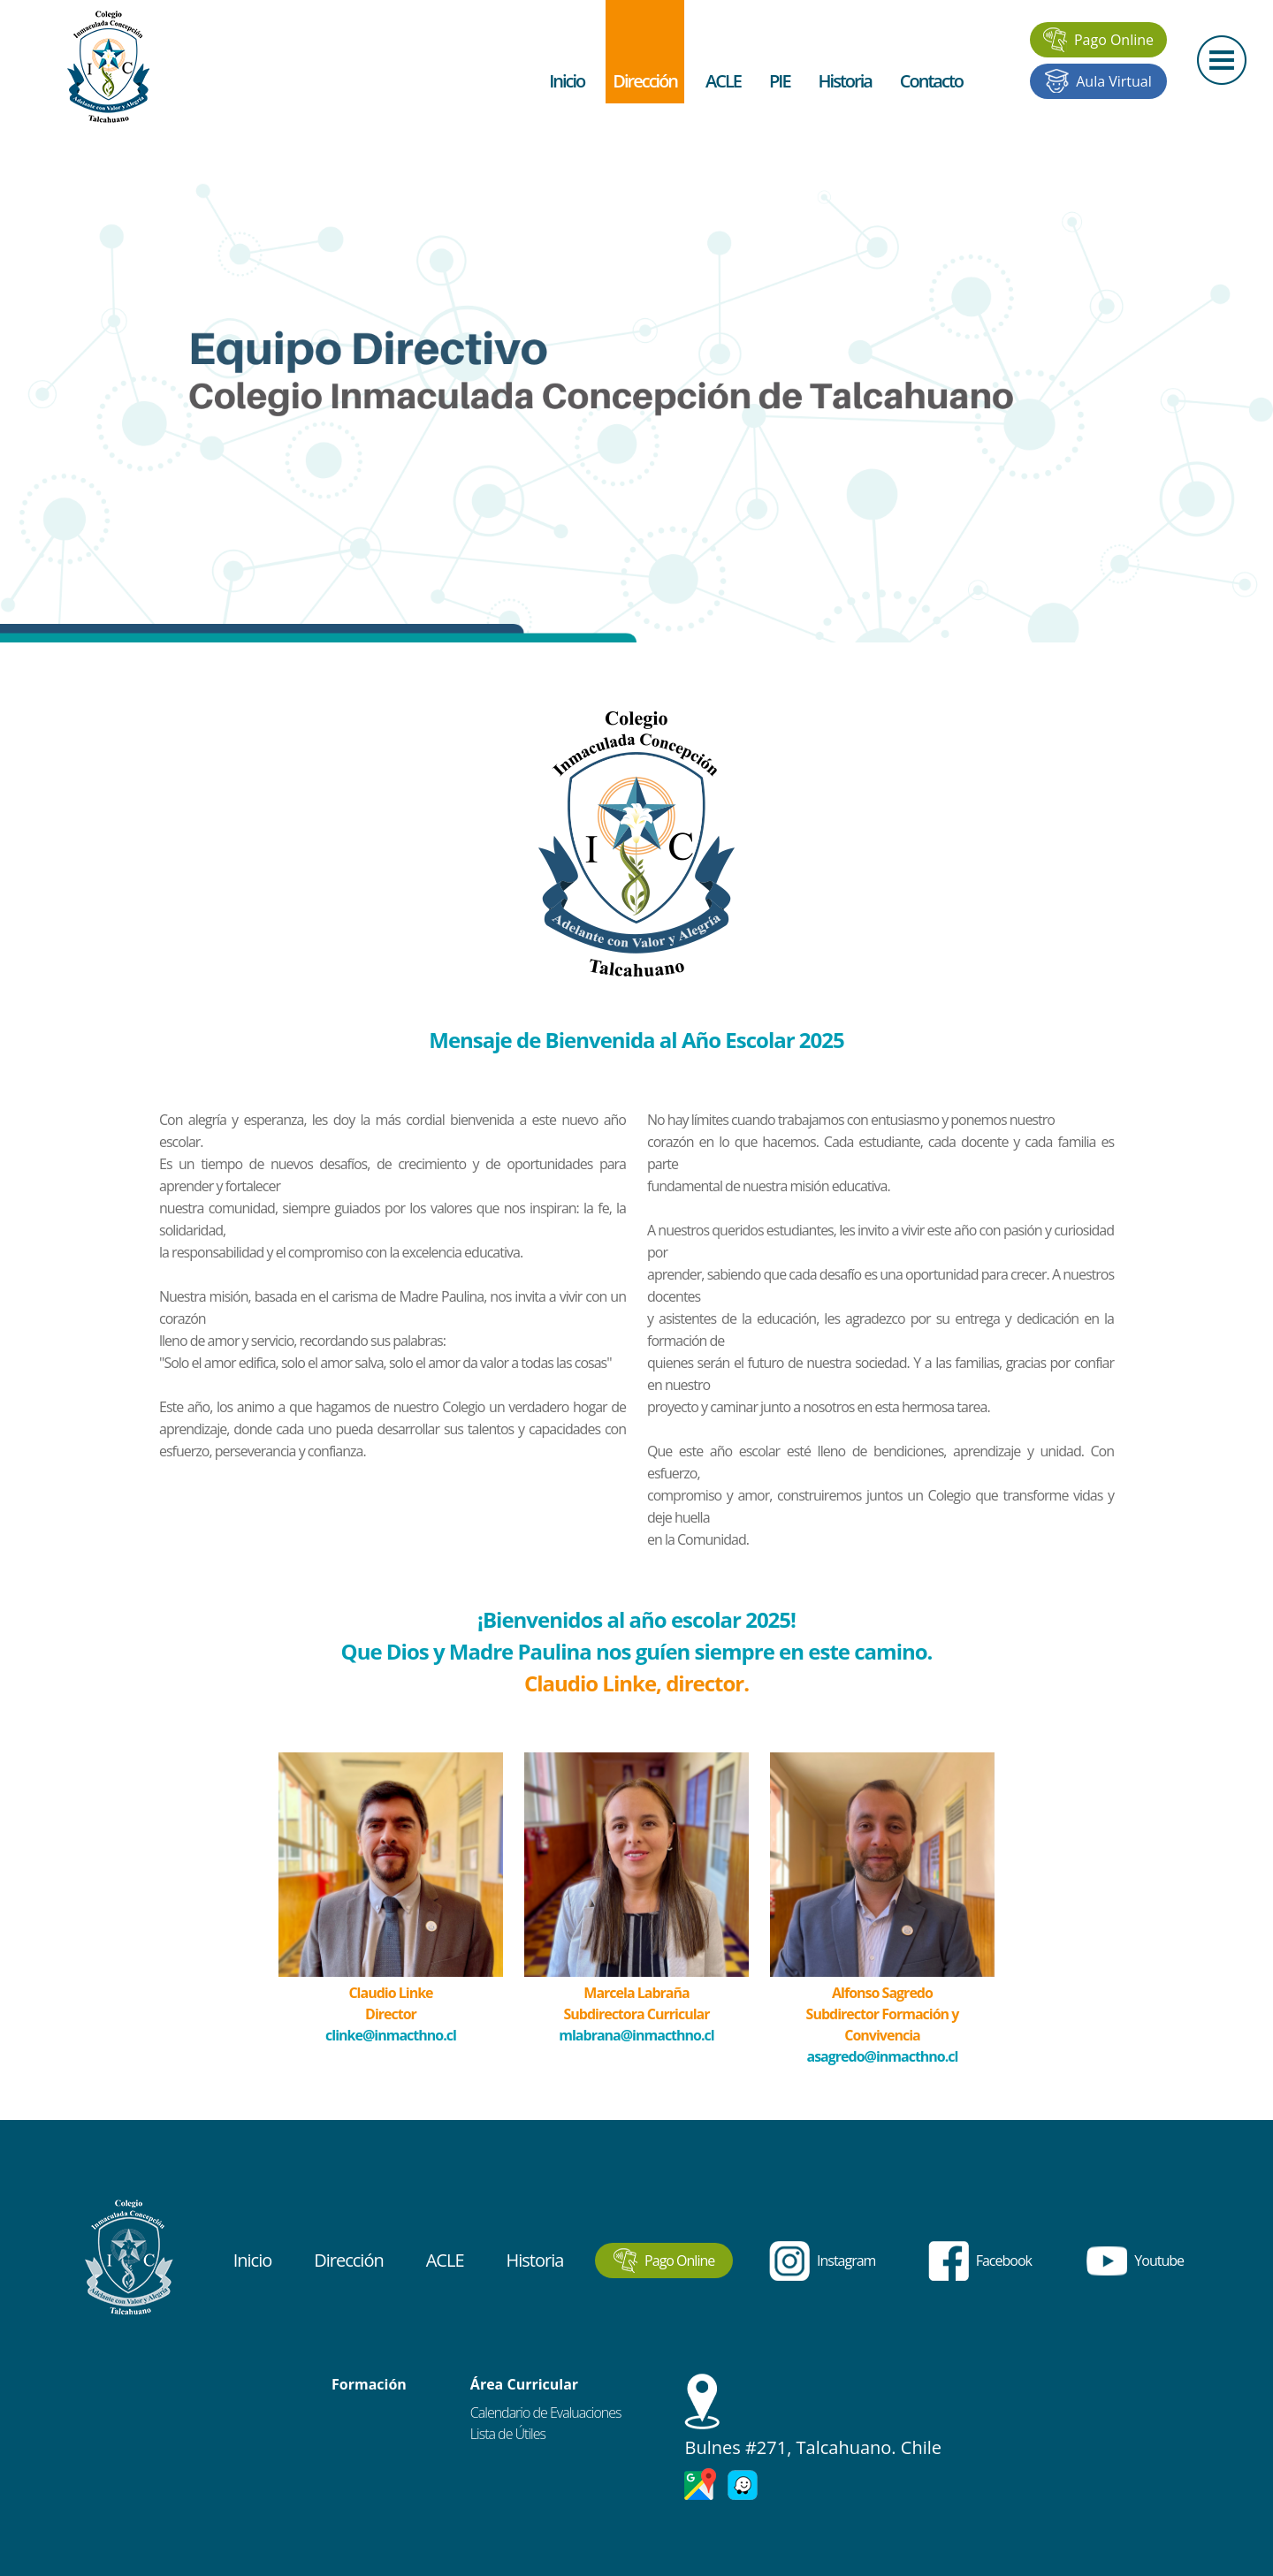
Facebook (980, 2260)
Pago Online (1098, 39)
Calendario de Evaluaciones (545, 2412)
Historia (845, 81)
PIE (779, 81)
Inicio (566, 81)
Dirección (645, 81)
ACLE (723, 81)
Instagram (822, 2260)
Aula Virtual (1098, 81)
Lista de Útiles (507, 2433)
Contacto (931, 81)
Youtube (1135, 2261)
